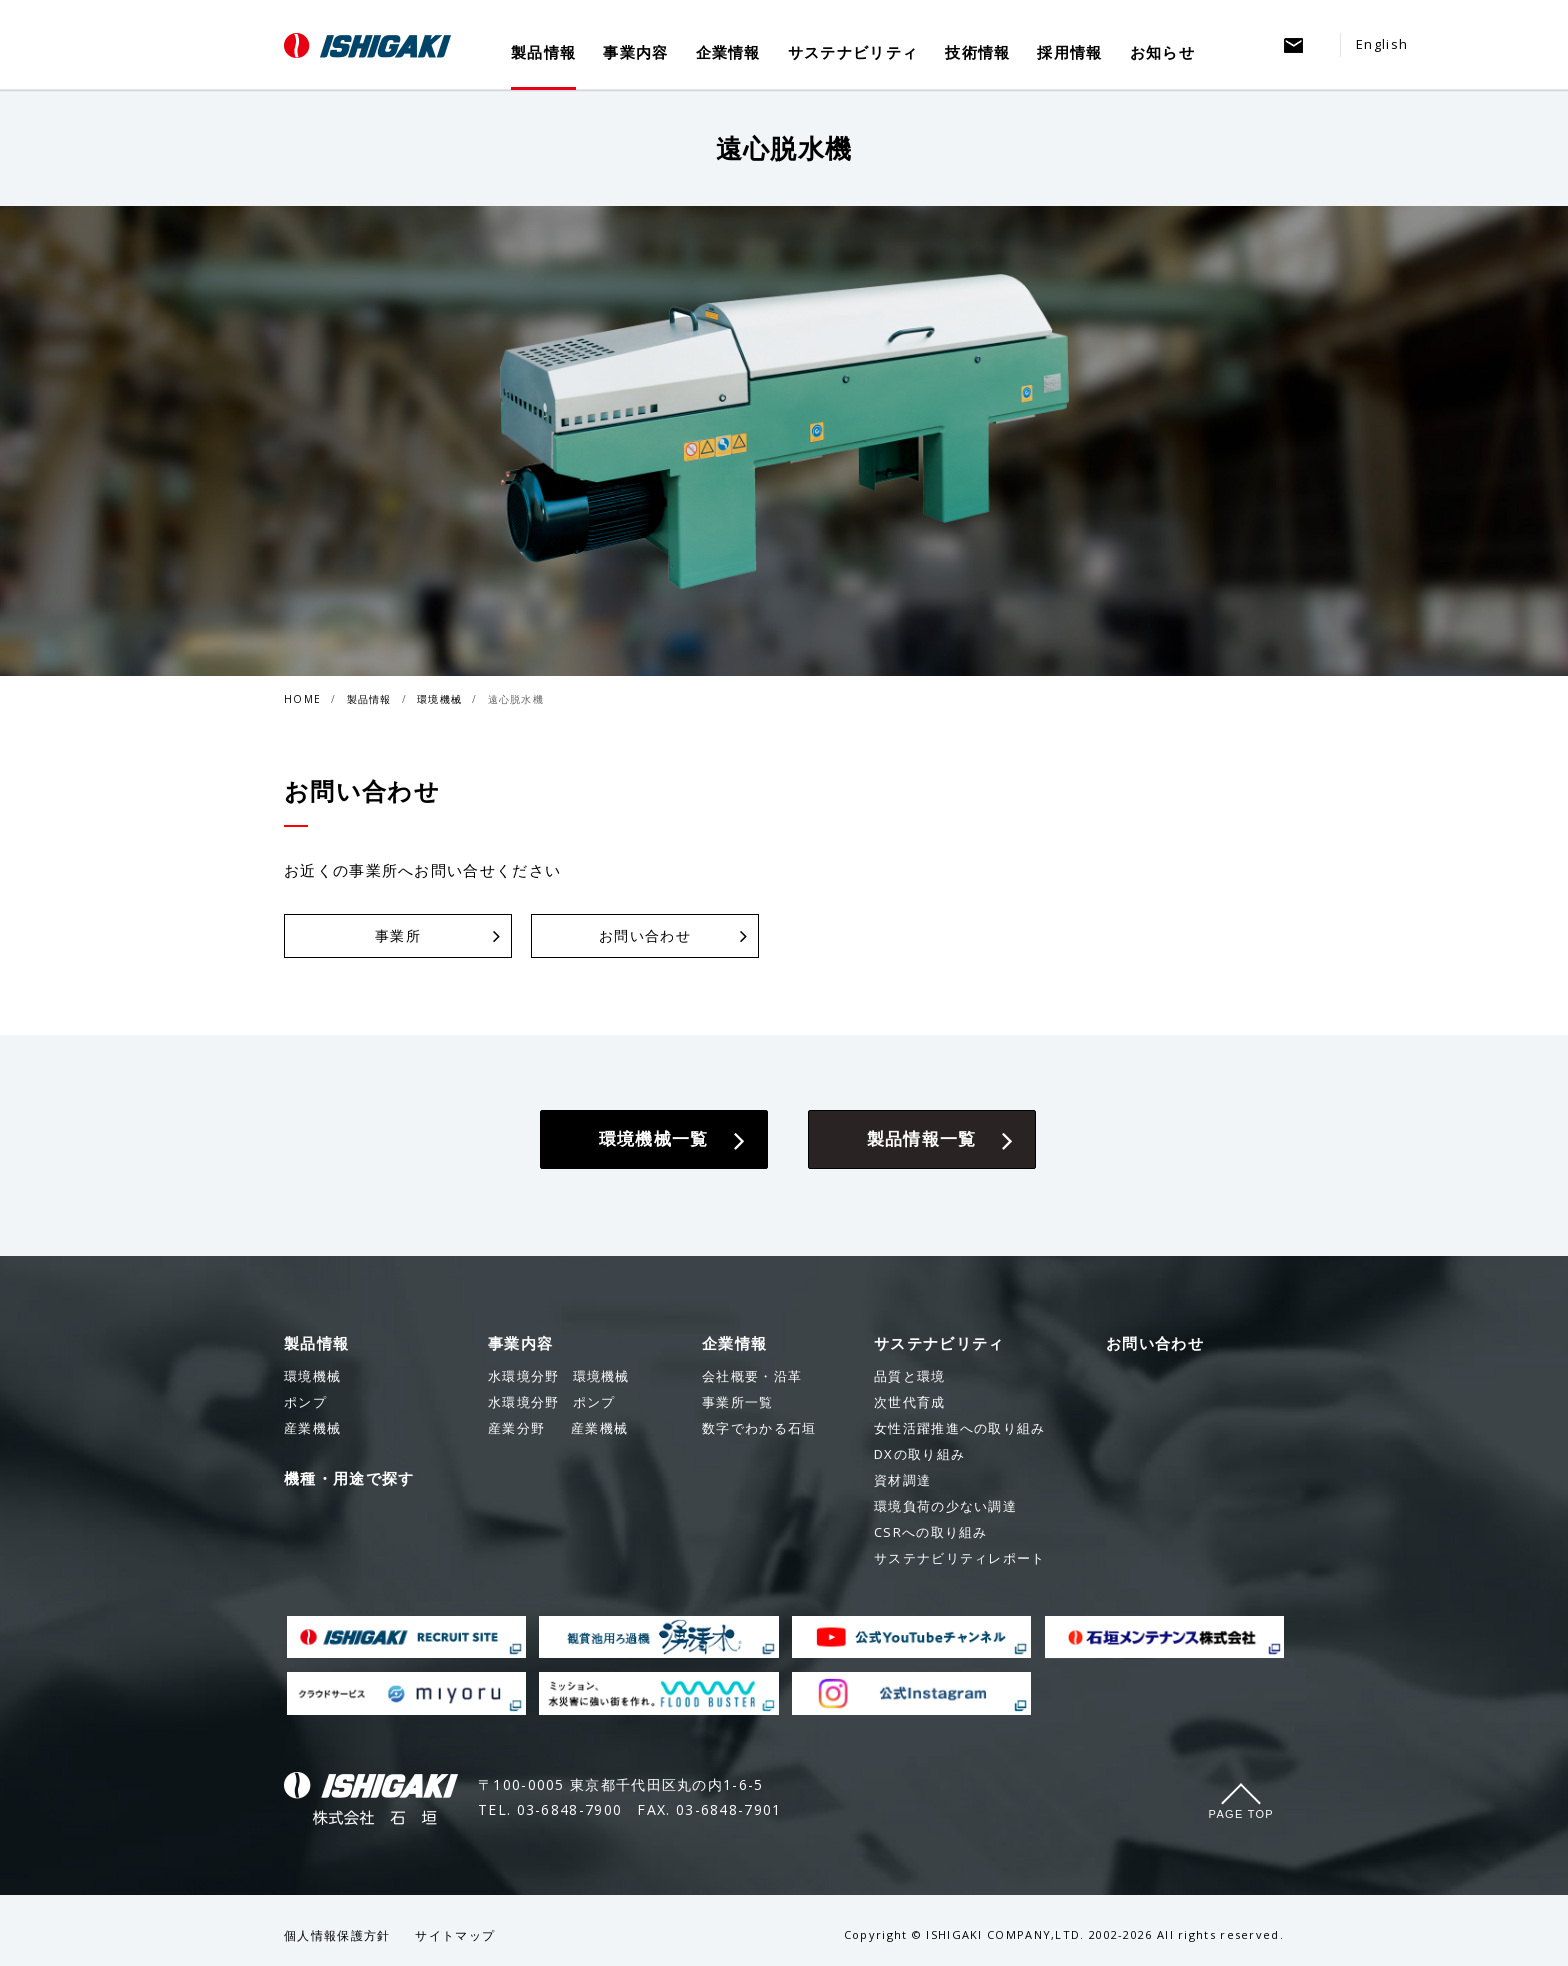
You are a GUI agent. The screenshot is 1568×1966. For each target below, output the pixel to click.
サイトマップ (455, 1935)
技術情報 (977, 52)
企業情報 (728, 52)
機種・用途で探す (349, 1478)
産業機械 (558, 1428)
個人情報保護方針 (337, 1935)
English (1382, 44)
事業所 (398, 935)
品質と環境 (910, 1376)
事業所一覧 (738, 1402)
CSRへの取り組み (931, 1532)
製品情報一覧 (922, 1138)
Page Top (1241, 1814)
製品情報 (543, 52)
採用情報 (1069, 52)
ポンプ (551, 1402)
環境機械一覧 (654, 1138)
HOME (302, 699)
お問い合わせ (645, 935)
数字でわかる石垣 (759, 1428)
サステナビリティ (853, 52)
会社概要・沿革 (752, 1376)
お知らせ (1162, 52)
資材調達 (902, 1480)
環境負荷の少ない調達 (945, 1506)
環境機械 (439, 699)
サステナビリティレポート (960, 1558)
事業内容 (635, 52)
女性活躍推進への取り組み (960, 1428)
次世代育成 (910, 1402)
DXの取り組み (919, 1454)
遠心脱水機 (516, 699)
